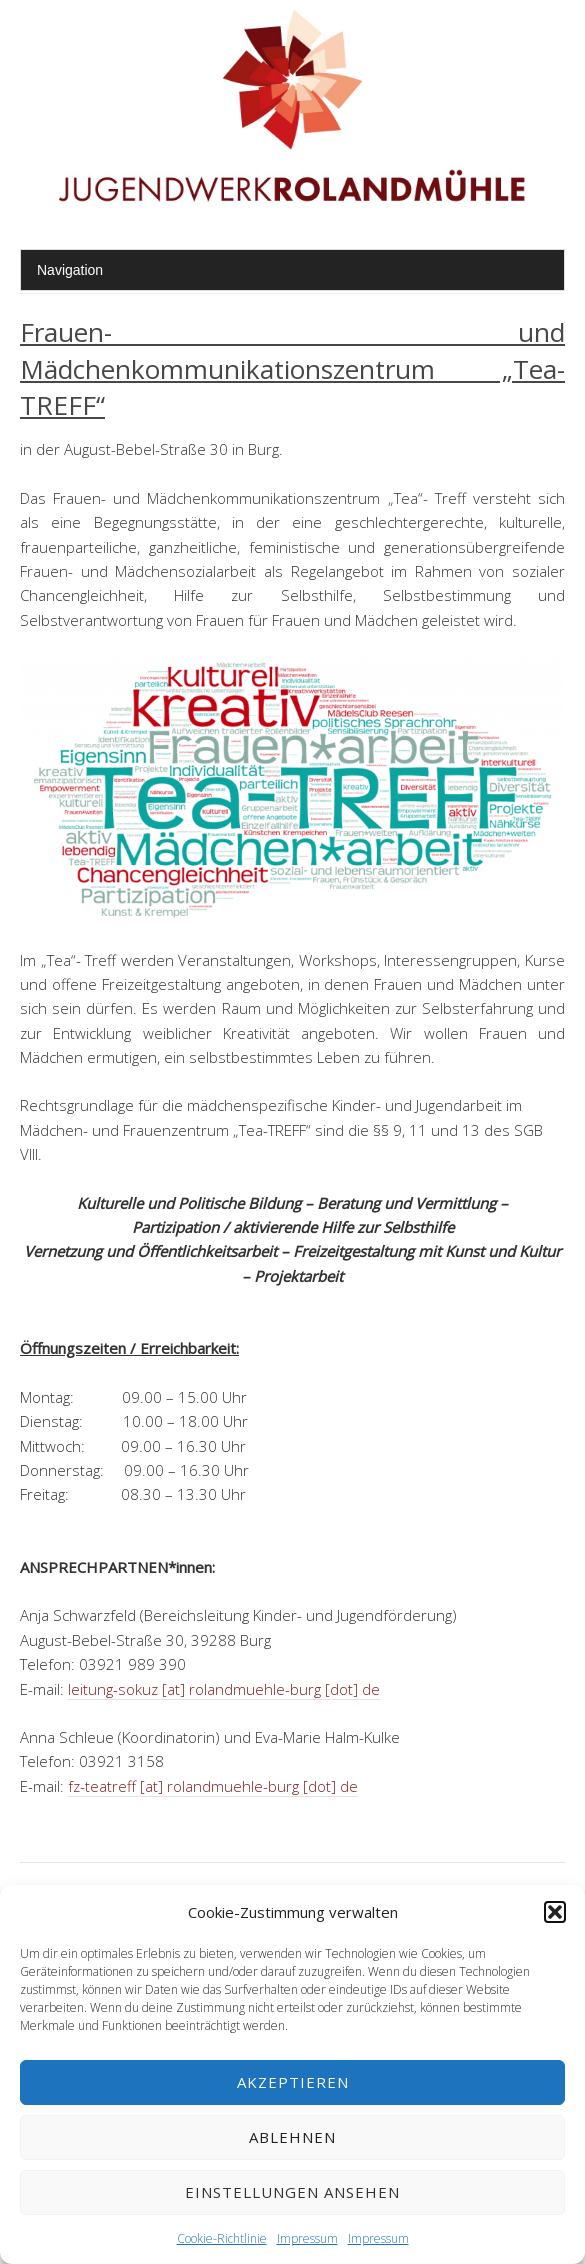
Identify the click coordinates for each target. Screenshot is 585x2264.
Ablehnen (292, 2137)
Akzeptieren (293, 2082)
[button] (555, 1912)
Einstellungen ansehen (292, 2192)
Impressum (307, 2238)
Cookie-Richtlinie (222, 2238)
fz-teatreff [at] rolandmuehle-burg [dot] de (213, 1786)
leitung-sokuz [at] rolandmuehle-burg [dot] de (224, 1689)
